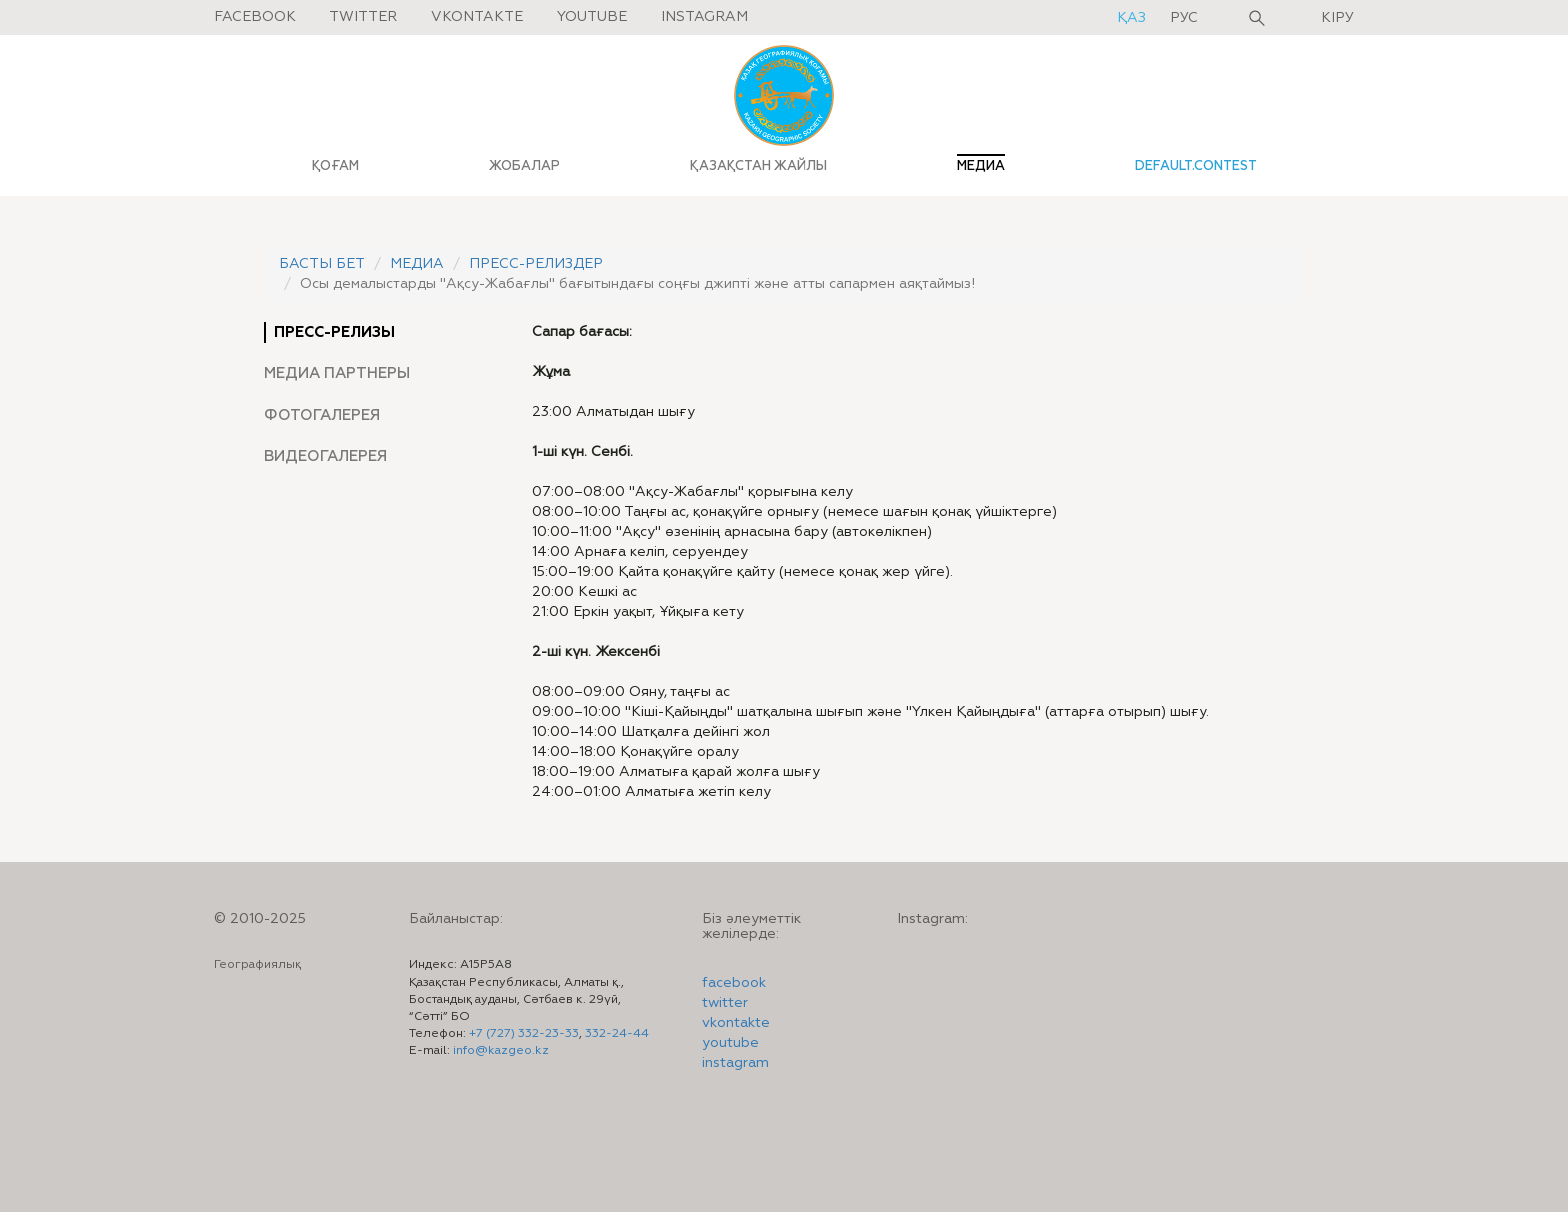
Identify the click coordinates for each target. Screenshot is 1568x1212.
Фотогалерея (322, 415)
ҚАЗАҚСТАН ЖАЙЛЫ (758, 166)
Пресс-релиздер (536, 264)
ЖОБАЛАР (524, 166)
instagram (735, 1063)
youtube (730, 1043)
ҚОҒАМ (335, 166)
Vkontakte (477, 17)
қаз (1133, 18)
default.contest (1196, 166)
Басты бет (322, 264)
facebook (734, 983)
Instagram (704, 17)
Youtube (592, 17)
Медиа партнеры (337, 373)
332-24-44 (617, 1034)
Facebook (255, 17)
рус (1184, 18)
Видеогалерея (325, 456)
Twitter (363, 17)
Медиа (417, 264)
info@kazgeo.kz (501, 1051)
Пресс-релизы (334, 332)
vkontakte (736, 1023)
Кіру (1337, 18)
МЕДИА (981, 166)
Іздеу (1257, 18)
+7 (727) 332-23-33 (524, 1034)
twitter (725, 1003)
